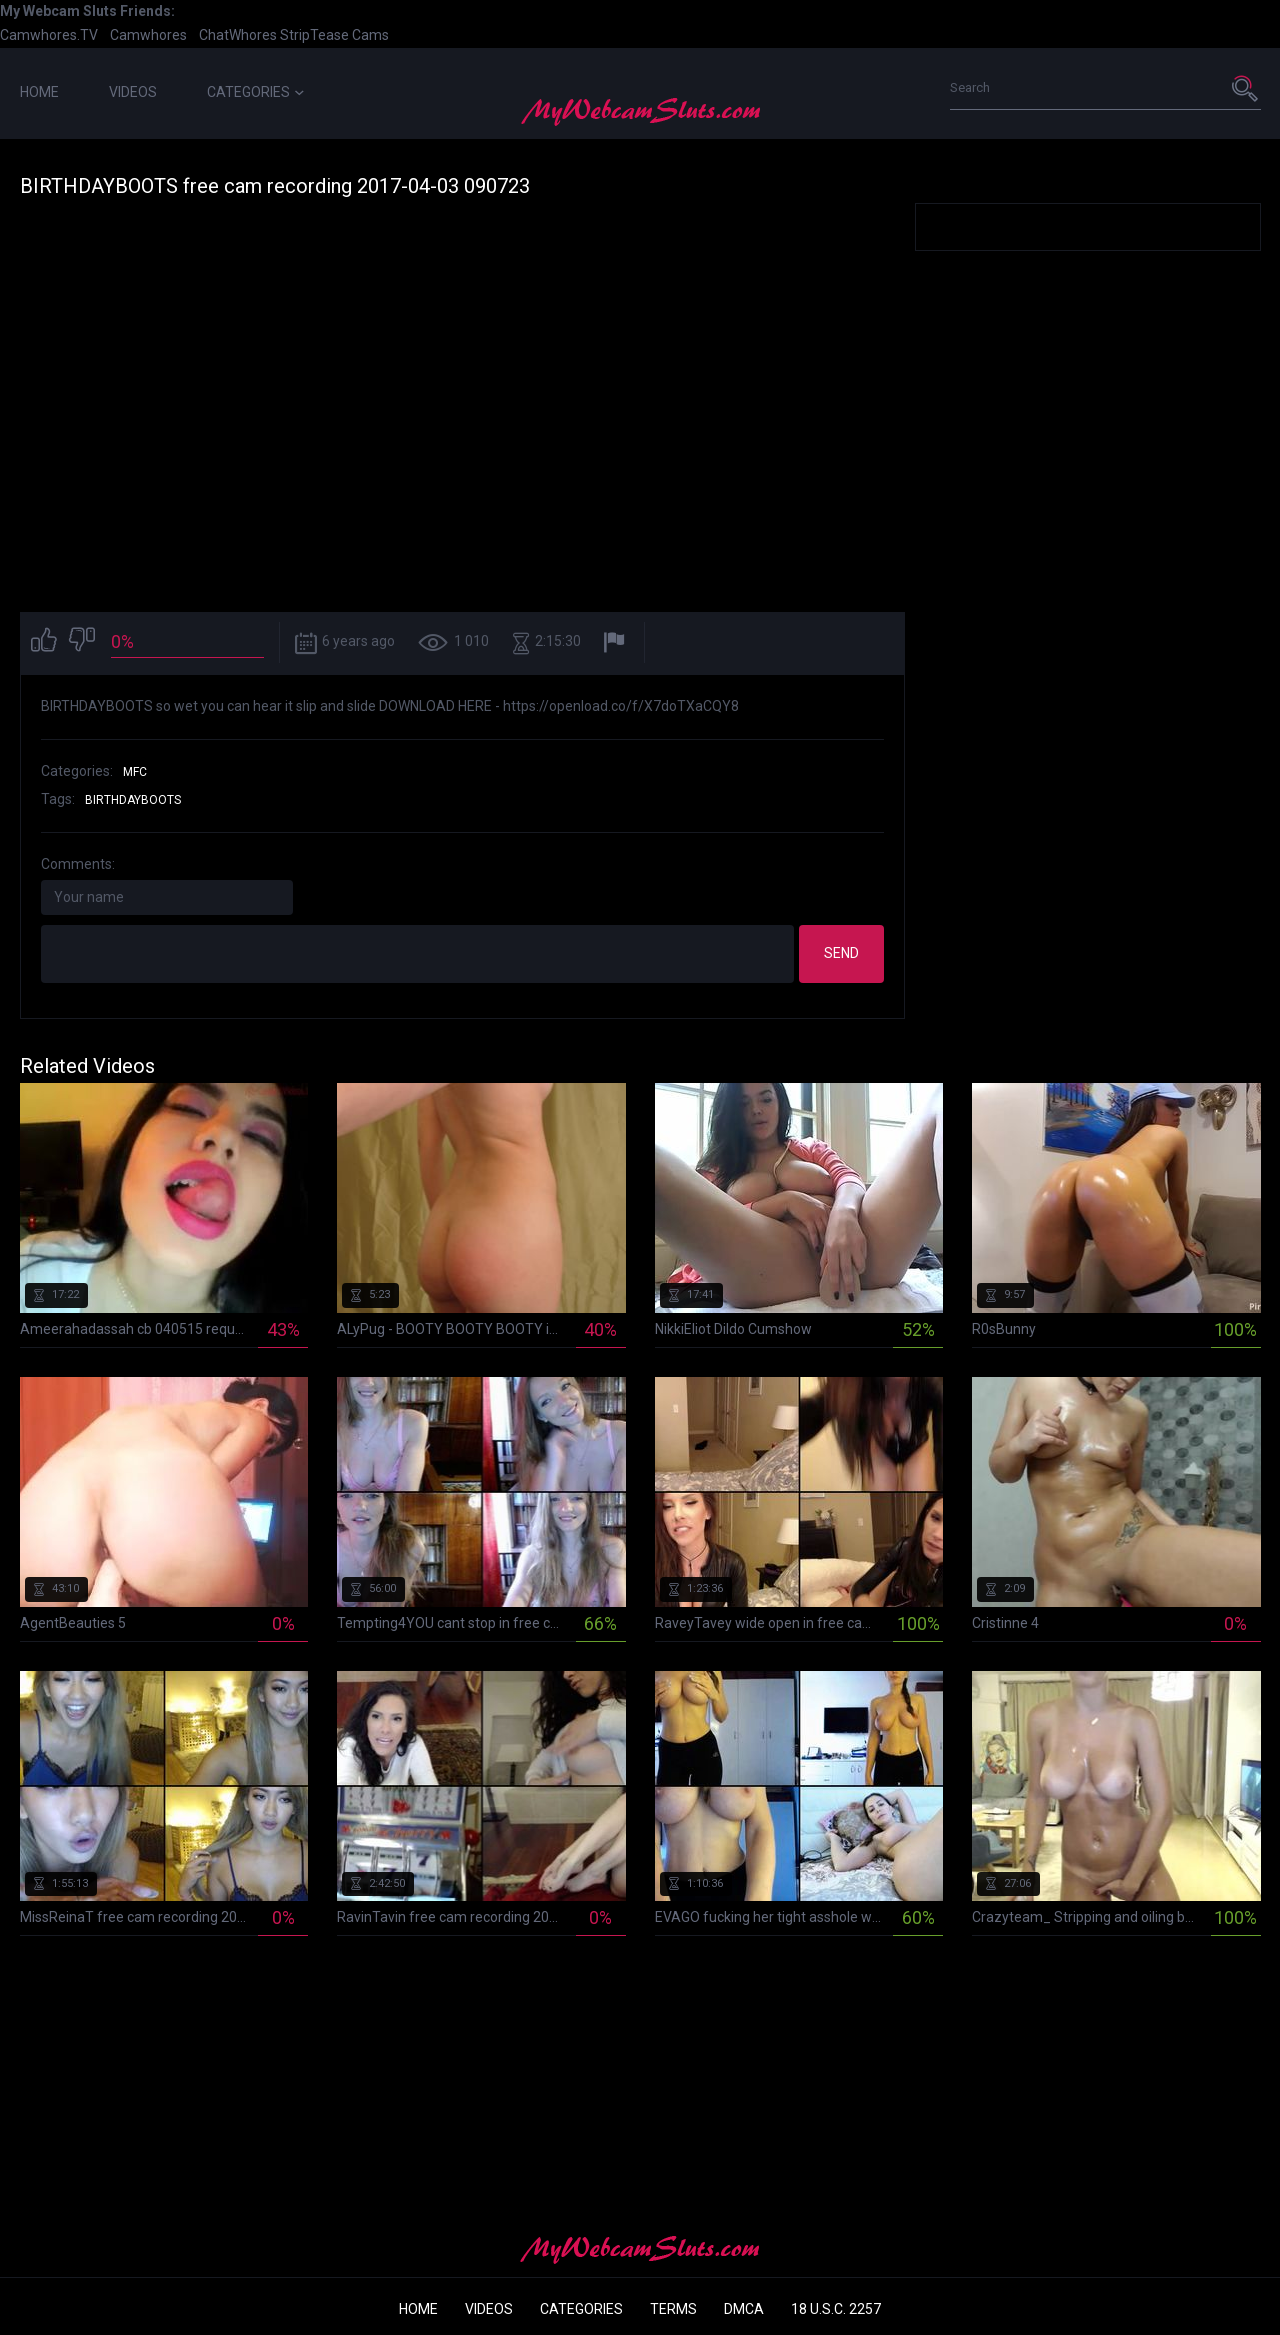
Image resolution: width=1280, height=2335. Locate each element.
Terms (673, 2309)
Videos (133, 92)
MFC (135, 772)
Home (39, 92)
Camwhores (148, 35)
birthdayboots (133, 800)
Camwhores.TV (49, 35)
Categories (255, 92)
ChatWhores (238, 35)
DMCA (744, 2309)
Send (841, 953)
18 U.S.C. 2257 (836, 2309)
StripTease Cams (334, 35)
